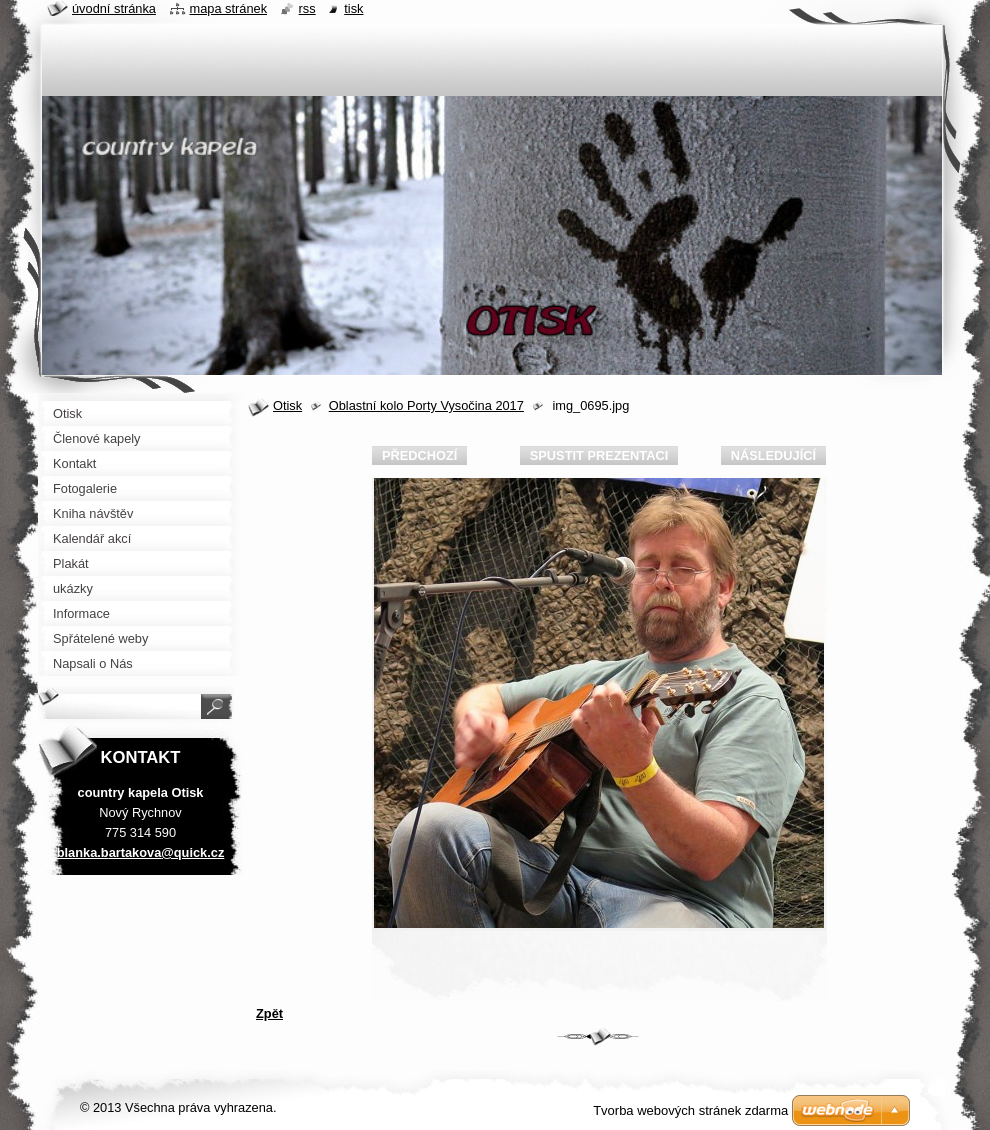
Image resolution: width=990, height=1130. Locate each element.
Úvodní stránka (114, 8)
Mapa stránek (229, 8)
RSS (307, 8)
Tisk (353, 8)
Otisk (287, 405)
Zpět (269, 1013)
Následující (773, 455)
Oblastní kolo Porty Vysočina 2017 (426, 405)
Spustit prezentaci (599, 455)
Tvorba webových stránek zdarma (690, 1110)
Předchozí (419, 455)
